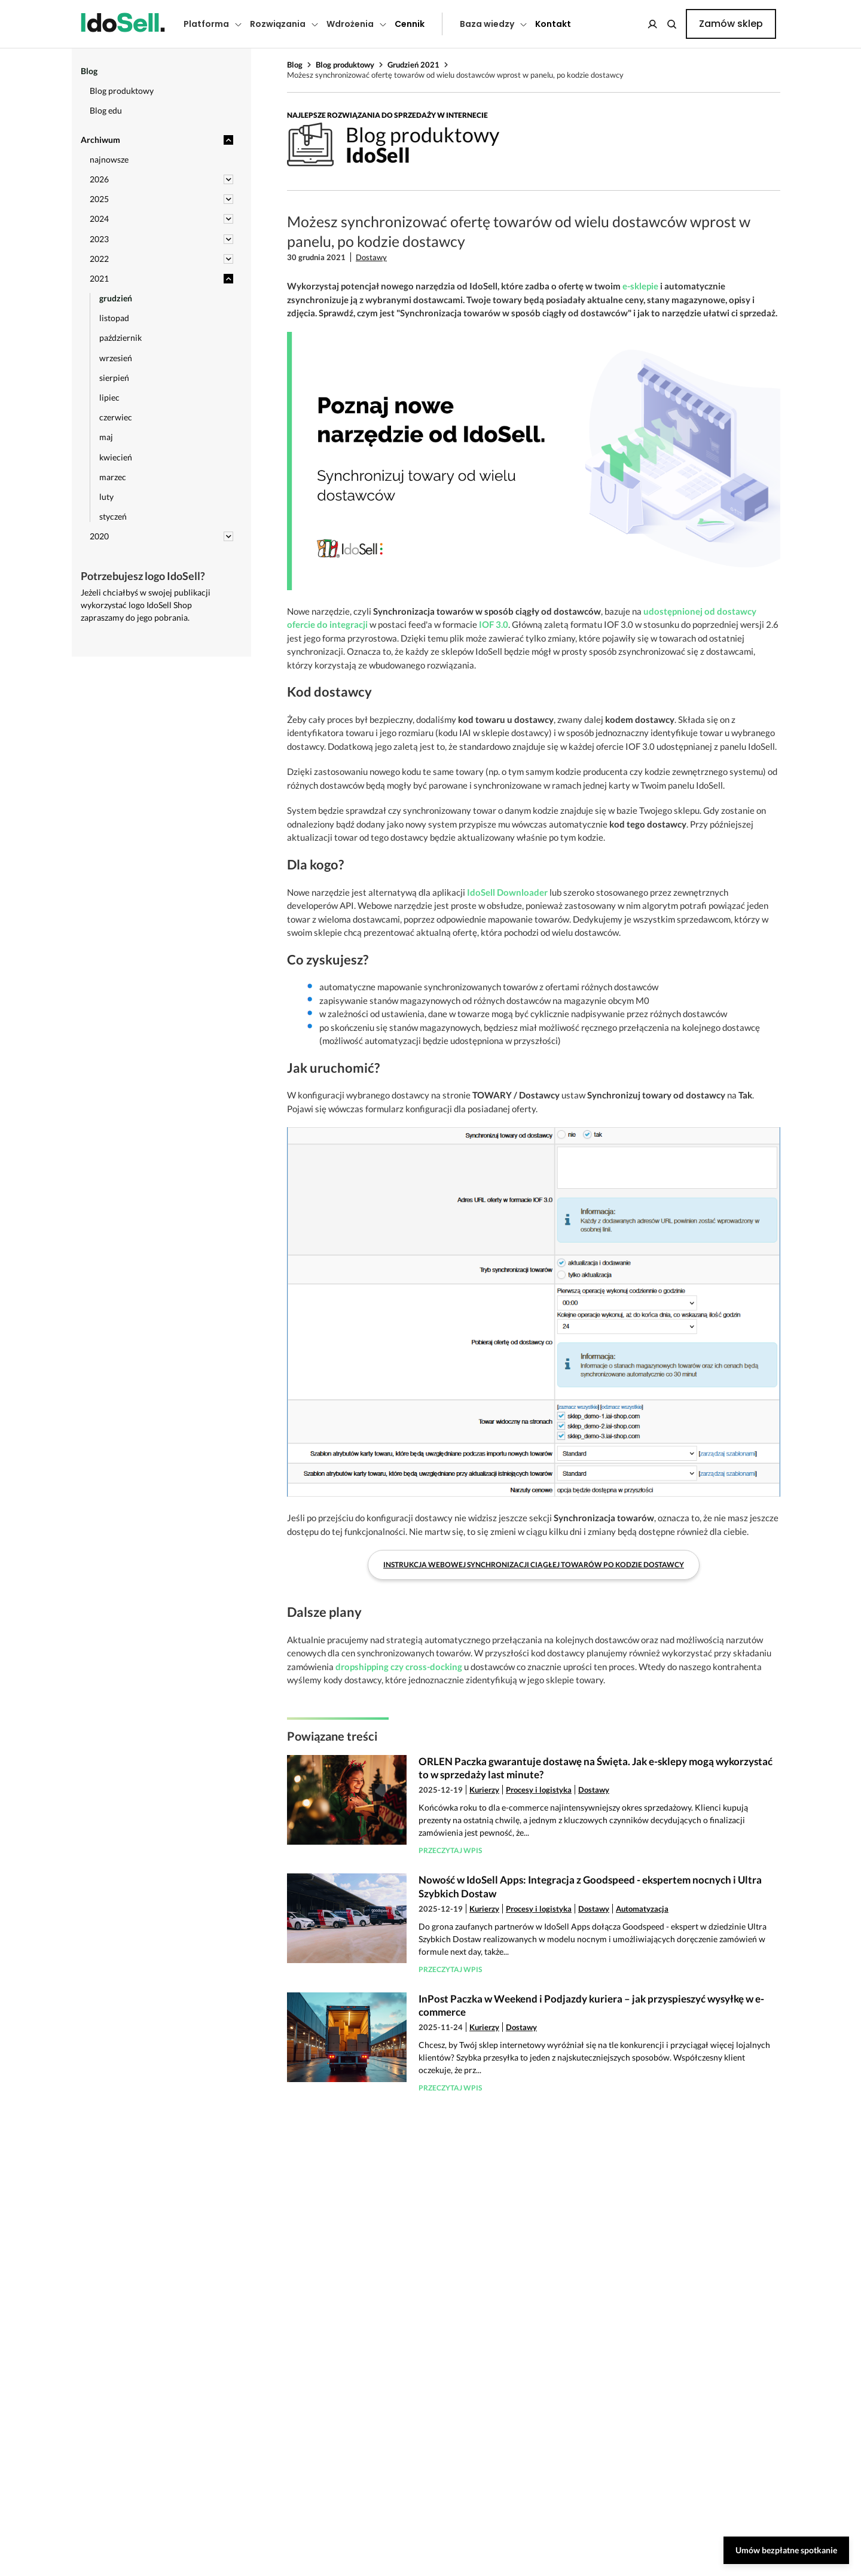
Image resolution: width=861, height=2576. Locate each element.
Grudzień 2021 (413, 64)
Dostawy (371, 257)
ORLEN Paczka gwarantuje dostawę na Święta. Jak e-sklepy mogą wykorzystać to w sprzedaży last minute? (596, 1768)
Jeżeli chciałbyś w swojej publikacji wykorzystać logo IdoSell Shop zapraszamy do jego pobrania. (145, 604)
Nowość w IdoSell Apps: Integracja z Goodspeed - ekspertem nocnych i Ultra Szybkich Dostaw (590, 1886)
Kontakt (553, 24)
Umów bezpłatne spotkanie (786, 2550)
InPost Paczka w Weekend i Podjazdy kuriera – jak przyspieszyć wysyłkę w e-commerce (591, 2005)
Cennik (410, 24)
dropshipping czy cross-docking (398, 1666)
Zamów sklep (731, 23)
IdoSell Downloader (507, 892)
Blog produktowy (345, 64)
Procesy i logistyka (539, 1789)
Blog (295, 64)
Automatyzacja (642, 1908)
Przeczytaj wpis (450, 1850)
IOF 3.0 (493, 624)
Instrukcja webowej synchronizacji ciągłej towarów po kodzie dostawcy (533, 1564)
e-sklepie (640, 285)
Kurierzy (484, 1789)
